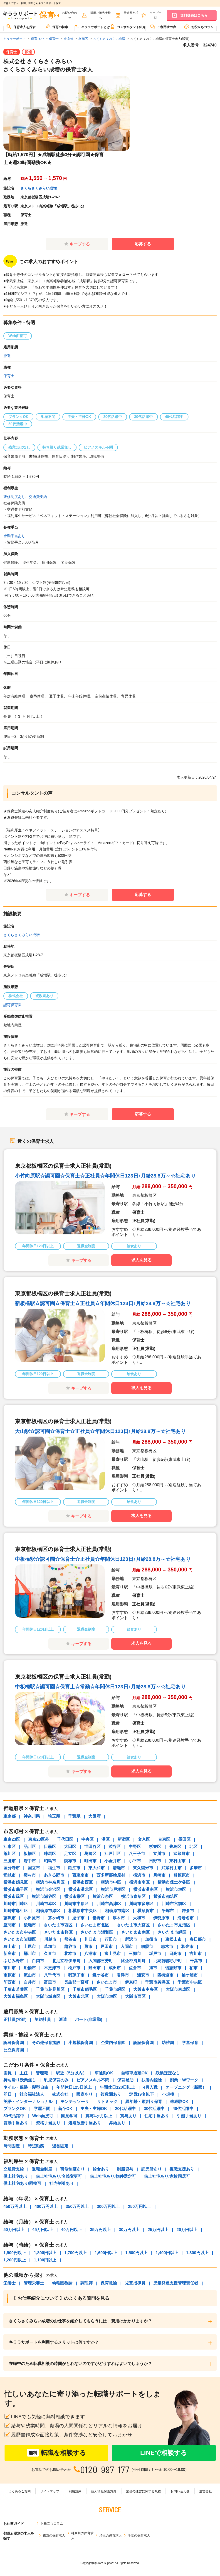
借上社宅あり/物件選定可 (113, 2176)
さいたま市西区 (58, 1925)
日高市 (175, 1953)
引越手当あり (189, 2116)
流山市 (30, 1975)
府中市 (30, 1861)
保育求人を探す (21, 26)
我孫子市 (76, 1975)
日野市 (155, 1861)
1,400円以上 (167, 2253)
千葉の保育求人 (139, 2535)
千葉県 (74, 1816)
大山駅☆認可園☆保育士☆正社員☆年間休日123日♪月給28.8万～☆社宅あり (100, 1431)
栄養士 (9, 2283)
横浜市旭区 (176, 1889)
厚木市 (119, 1918)
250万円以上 (139, 2206)
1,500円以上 (136, 2253)
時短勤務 (36, 2146)
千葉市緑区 (115, 1989)
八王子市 (137, 1853)
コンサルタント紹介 (128, 26)
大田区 (70, 1846)
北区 (193, 1846)
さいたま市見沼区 (174, 1925)
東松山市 (173, 1939)
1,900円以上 (14, 2253)
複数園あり (111, 2094)
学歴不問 (42, 2108)
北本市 (70, 1953)
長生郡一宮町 (76, 1982)
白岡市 (38, 1961)
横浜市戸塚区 (113, 1889)
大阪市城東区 (48, 1996)
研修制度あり (14, 497)
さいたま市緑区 (172, 1932)
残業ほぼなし (168, 2073)
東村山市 (177, 1861)
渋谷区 (115, 1846)
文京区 (144, 1839)
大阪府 (94, 1816)
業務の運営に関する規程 (143, 2491)
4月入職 (150, 2087)
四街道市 (165, 1975)
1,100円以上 (45, 2260)
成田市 (115, 1968)
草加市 (50, 1946)
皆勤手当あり (14, 536)
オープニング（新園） (186, 2087)
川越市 (50, 1939)
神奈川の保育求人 (82, 2535)
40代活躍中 (183, 2108)
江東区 (9, 1846)
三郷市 (135, 1953)
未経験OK (179, 2101)
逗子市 (78, 1918)
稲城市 (9, 1875)
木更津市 (52, 1968)
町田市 (90, 1861)
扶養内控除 (151, 2080)
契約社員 (43, 2019)
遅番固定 (60, 2146)
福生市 (54, 1868)
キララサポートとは (92, 26)
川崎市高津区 (109, 1903)
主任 (24, 2073)
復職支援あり (182, 2169)
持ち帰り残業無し (19, 2080)
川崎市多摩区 (141, 1903)
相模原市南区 (117, 1910)
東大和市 (96, 1868)
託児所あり (151, 2169)
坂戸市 (155, 1953)
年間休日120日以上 (117, 2087)
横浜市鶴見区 (15, 1882)
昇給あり (117, 2123)
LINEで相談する (163, 2452)
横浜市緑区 (13, 1896)
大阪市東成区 (178, 1989)
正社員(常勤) (15, 2019)
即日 (7, 2094)
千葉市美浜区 (157, 1982)
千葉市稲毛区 (84, 1989)
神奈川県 (32, 1816)
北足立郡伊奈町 (66, 1961)
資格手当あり (48, 2123)
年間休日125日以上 (74, 2087)
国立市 (34, 1868)
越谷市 (70, 1946)
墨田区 (184, 1839)
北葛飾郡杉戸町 (167, 1961)
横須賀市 (145, 1910)
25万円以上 (158, 2229)
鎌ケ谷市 (100, 1975)
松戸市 (74, 1968)
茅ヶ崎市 (56, 1918)
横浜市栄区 (74, 1896)
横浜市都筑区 (165, 1896)
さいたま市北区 (94, 1925)
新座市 (9, 1953)
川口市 (90, 1939)
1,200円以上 (14, 2260)
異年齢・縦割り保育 (143, 2101)
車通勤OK (104, 2073)
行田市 (111, 1939)
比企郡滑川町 (133, 1961)
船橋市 (30, 1968)
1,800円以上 (45, 2253)
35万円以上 (100, 2229)
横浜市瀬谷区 (44, 1896)
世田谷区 (92, 1846)
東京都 (9, 1816)
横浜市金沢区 (48, 1889)
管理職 (42, 2073)
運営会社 (205, 2491)
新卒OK (65, 2108)
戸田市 (106, 1946)
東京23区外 (38, 1839)
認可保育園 (12, 1005)
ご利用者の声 (163, 26)
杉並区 (155, 1846)
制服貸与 (125, 2169)
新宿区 (124, 1839)
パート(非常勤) (88, 2019)
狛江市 (74, 1868)
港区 (105, 1839)
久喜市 (50, 1953)
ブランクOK (14, 2108)
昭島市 (50, 1861)
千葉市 (196, 1961)
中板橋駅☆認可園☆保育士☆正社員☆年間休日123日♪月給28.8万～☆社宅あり (103, 1559)
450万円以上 (15, 2206)
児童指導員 (135, 2283)
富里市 (50, 1982)
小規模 (168, 2094)
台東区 (164, 1839)
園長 (7, 2073)
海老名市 (185, 1918)
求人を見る (141, 1260)
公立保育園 (13, 2050)
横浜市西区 (82, 1882)
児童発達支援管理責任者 (175, 2283)
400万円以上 (46, 2206)
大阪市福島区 (15, 1996)
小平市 (135, 1861)
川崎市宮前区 (174, 1903)
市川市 (9, 1968)
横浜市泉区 (103, 1896)
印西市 (9, 1982)
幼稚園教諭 (62, 2283)
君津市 (123, 1975)
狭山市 (9, 1946)
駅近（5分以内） (71, 2073)
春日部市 (198, 1939)
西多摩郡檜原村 (110, 1875)
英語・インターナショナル (27, 2101)
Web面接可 (42, 2116)
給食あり (101, 2169)
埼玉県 (54, 1816)
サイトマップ (49, 2491)
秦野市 (98, 1918)
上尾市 (30, 1946)
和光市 (187, 1946)
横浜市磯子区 (15, 1889)
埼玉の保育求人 (110, 2535)
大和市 (139, 1918)
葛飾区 (90, 1853)
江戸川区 (112, 1853)
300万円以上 (108, 2206)
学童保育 (190, 2042)
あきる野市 (54, 1875)
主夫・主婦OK (93, 2108)
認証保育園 (143, 2042)
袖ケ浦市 (189, 1975)
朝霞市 (147, 1946)
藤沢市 (9, 1918)
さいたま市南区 (135, 1932)
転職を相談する (56, 2453)
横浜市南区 (139, 1882)
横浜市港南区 (145, 1889)
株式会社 (60, 2094)
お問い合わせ (180, 2491)
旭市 (153, 1968)
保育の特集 (56, 26)
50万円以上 (13, 2229)
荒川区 (9, 1853)
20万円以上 (186, 2229)
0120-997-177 (105, 2470)
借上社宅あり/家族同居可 (167, 2176)
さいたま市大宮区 (133, 1925)
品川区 (30, 1846)
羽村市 (30, 1875)
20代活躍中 (125, 2108)
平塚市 (168, 1910)
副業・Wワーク (184, 2080)
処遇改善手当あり (84, 2123)
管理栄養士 (34, 2283)
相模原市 (181, 1875)
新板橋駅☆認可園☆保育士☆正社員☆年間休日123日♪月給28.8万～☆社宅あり (103, 1303)
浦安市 (143, 1975)
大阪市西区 (135, 1996)
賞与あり (128, 2116)
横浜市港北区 (80, 1889)
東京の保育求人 (54, 2535)
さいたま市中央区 (19, 1932)
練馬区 (50, 1853)
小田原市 (32, 1918)
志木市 (167, 1946)
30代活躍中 (154, 2108)
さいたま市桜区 (58, 1932)
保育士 (8, 376)
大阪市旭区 (107, 1996)
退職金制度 (42, 2169)
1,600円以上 (106, 2253)
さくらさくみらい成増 (38, 188)
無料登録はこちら (194, 15)
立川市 (159, 1853)
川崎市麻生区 (15, 1910)
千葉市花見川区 (50, 1989)
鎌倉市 (188, 1910)
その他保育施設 (46, 2042)
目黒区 (50, 1846)
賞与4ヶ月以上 (98, 2116)
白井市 (30, 1982)
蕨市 (88, 1946)
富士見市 (112, 1953)
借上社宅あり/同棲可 (22, 2183)
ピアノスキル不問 (93, 2080)
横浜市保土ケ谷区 (174, 1882)
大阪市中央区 (145, 1989)
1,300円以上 (197, 2253)
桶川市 (30, 1953)
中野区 (135, 1846)
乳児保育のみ (56, 2080)
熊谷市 (70, 1939)
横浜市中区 (111, 1882)
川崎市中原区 (76, 1903)
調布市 (70, 1861)
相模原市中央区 (82, 1910)
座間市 (9, 1925)
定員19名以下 (141, 2094)
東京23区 (11, 1839)
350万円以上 (77, 2206)
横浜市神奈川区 (50, 1882)
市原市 (9, 1975)
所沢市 (131, 1939)
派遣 (7, 356)
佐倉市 (135, 1968)
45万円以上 (42, 2229)
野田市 (94, 1968)
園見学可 (69, 2116)
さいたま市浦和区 (97, 1932)
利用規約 (75, 2491)
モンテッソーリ (74, 2101)
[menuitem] (21, 28)
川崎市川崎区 (15, 1903)
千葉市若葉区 (15, 1989)
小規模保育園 (80, 2042)
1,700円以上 (75, 2253)
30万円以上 (129, 2229)
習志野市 (173, 1968)
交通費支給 (38, 497)
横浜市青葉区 (133, 1896)
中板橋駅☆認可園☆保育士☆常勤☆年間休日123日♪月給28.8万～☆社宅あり (100, 1687)
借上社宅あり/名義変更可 (59, 2176)
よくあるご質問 (19, 2491)
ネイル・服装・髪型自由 (25, 2087)
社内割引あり (61, 2183)
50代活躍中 (13, 2116)
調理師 (86, 2283)
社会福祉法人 (32, 2094)
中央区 (87, 1839)
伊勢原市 (161, 1918)
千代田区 (65, 1839)
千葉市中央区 (190, 1982)
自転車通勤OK (134, 2073)
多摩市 (196, 1868)
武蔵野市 (181, 1853)
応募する (143, 244)
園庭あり (84, 2094)
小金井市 (112, 1861)
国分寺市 (11, 1868)
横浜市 (139, 1875)
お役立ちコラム (198, 26)
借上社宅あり (15, 2176)
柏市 (193, 1968)
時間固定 (11, 2146)
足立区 (70, 1853)
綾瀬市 (30, 1925)
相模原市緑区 (48, 1910)
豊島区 (175, 1846)
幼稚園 (168, 2042)
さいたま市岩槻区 (19, 1939)
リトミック (107, 2101)
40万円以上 (71, 2229)
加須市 (151, 1939)
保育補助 (125, 2080)
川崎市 (159, 1875)
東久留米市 (143, 1868)
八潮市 (90, 1953)
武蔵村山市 (171, 1868)
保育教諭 (109, 2283)
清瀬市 (119, 1868)
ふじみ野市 (13, 1961)
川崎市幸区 (46, 1903)
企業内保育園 (113, 2042)
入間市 (127, 1946)
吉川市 (195, 1953)
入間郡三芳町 (101, 1961)
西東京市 (80, 1875)
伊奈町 (131, 1982)
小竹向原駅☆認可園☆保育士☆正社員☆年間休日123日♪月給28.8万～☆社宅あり (105, 1176)
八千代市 (52, 1975)
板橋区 (30, 1853)
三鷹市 (9, 1861)
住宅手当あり (156, 2116)
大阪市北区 (78, 1996)
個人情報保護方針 (103, 2491)
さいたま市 (106, 1982)
